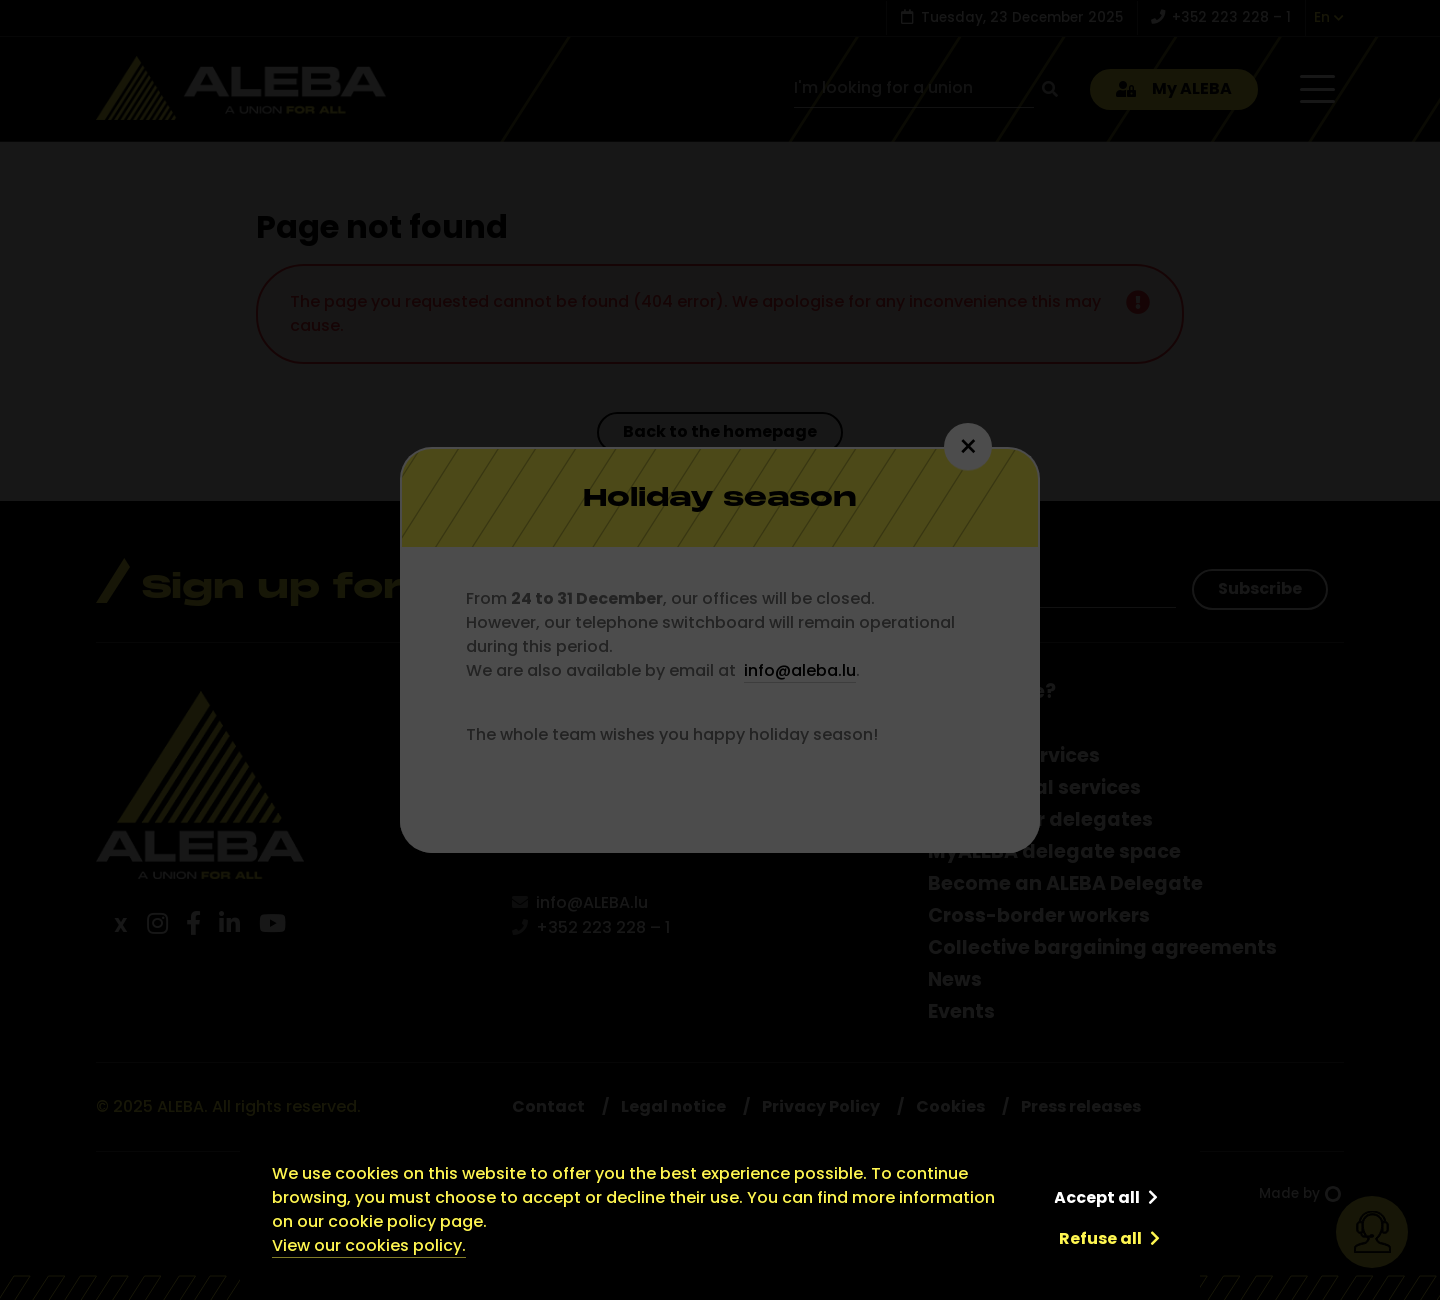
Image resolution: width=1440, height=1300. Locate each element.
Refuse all (1100, 1238)
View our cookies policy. (369, 1245)
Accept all (1097, 1197)
